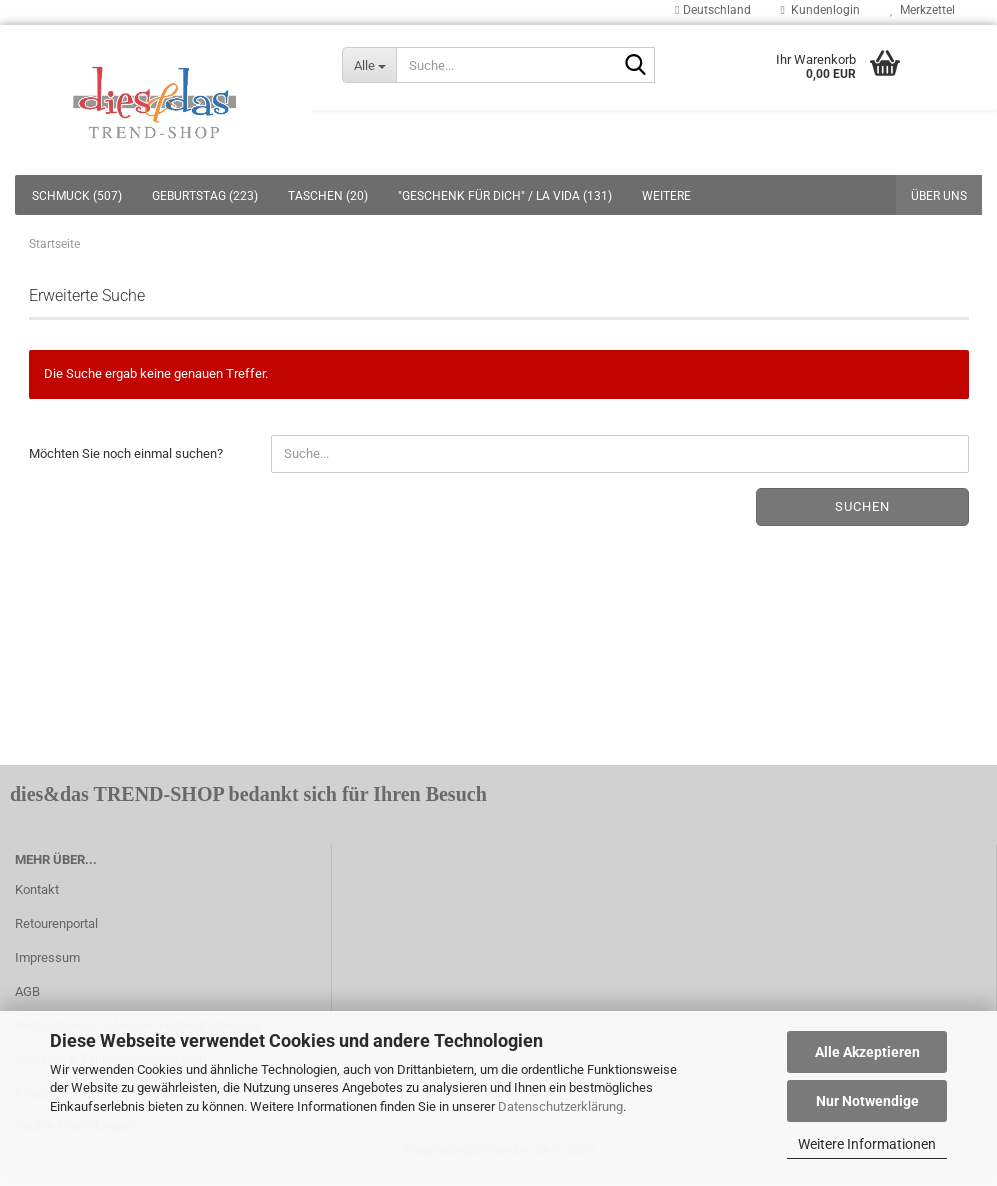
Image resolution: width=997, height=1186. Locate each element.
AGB (27, 991)
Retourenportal (56, 923)
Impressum (47, 957)
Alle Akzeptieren (867, 1052)
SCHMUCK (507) (77, 196)
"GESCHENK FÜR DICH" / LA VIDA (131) (505, 196)
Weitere (666, 196)
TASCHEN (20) (328, 196)
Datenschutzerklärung (560, 1106)
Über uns (939, 196)
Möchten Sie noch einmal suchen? (126, 453)
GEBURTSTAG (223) (205, 196)
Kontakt (37, 889)
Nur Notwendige (867, 1101)
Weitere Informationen (867, 1144)
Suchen (862, 506)
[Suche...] (369, 65)
